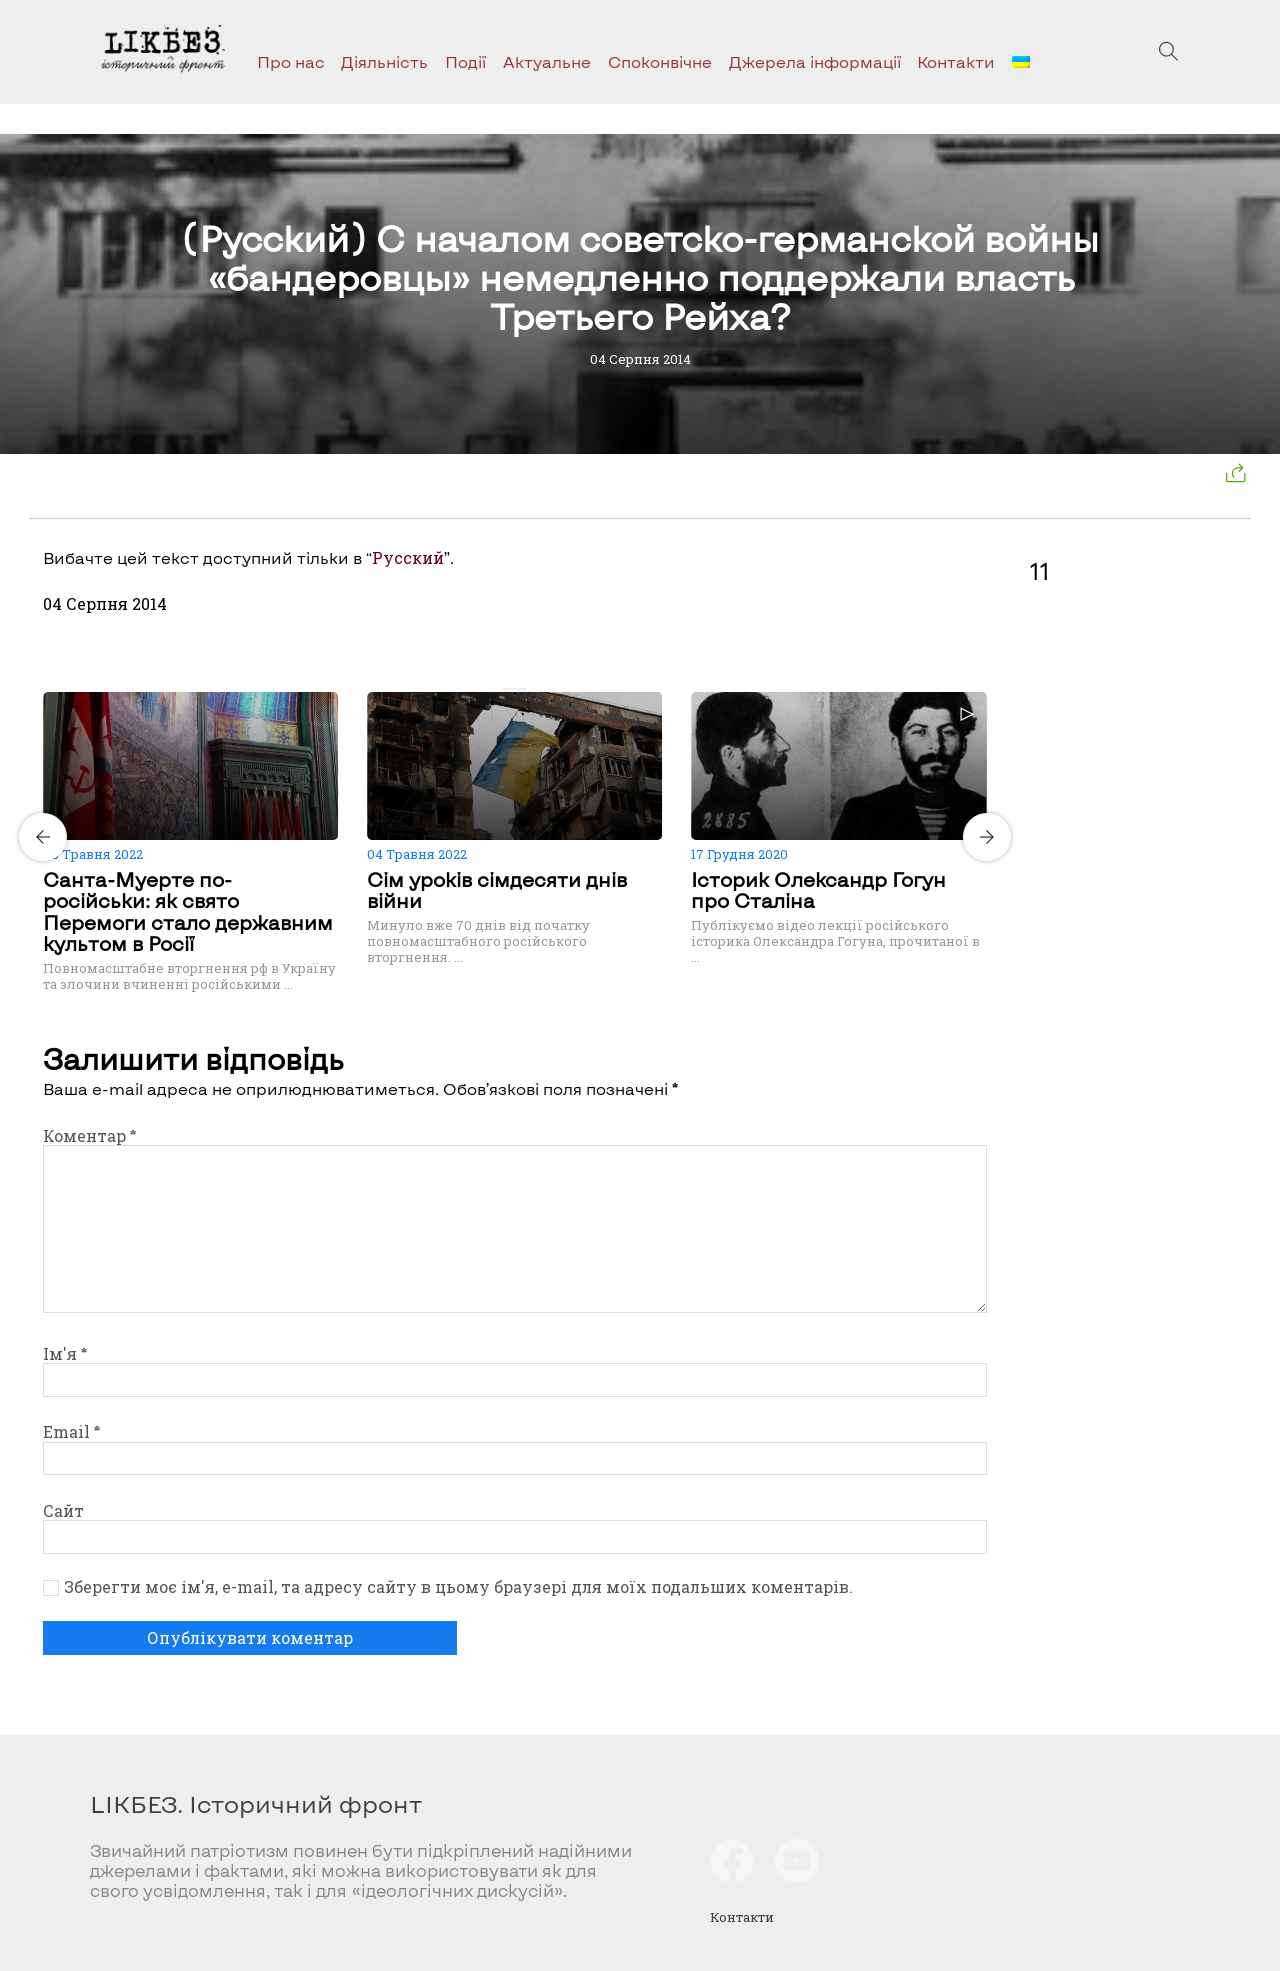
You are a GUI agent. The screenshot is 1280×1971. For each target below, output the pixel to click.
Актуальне (547, 61)
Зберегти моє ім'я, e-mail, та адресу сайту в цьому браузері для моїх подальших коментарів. (458, 1587)
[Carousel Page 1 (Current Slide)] (509, 689)
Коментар (89, 1135)
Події (465, 61)
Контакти (956, 61)
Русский (408, 557)
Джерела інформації (815, 61)
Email (71, 1431)
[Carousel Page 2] (521, 689)
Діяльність (384, 61)
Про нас (291, 61)
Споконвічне (660, 61)
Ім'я (65, 1353)
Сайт (63, 1510)
